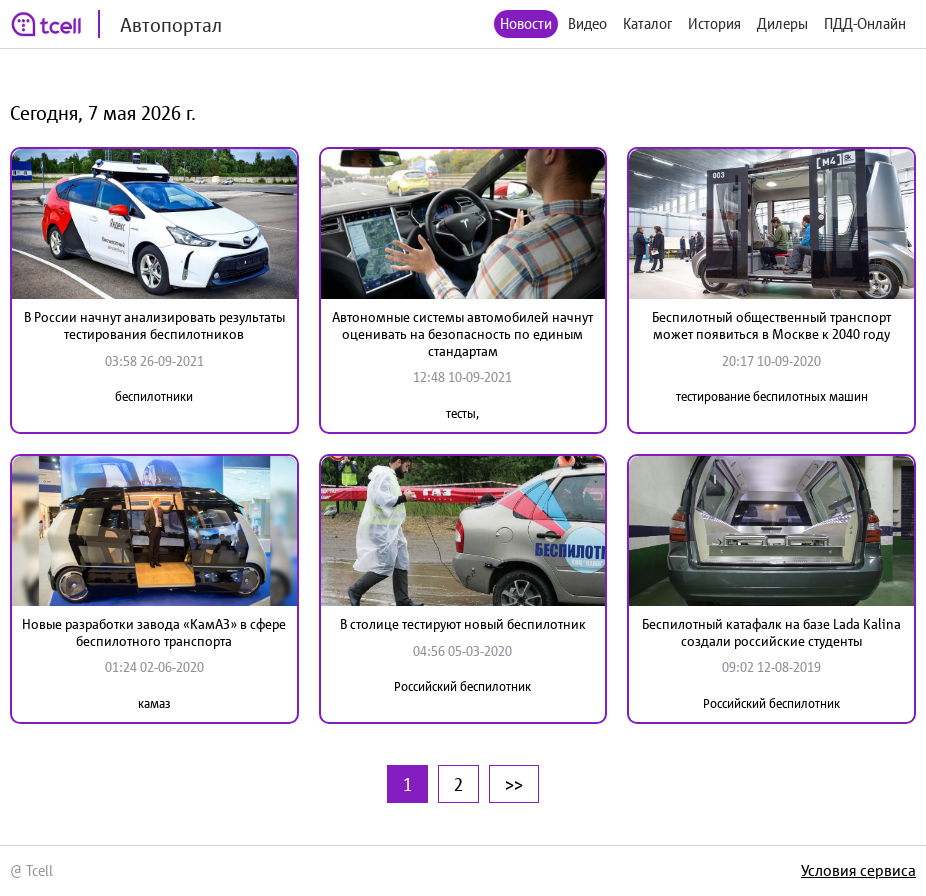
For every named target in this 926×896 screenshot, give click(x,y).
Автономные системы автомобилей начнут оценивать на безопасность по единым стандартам (462, 334)
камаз (154, 703)
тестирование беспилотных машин (772, 396)
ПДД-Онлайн (865, 23)
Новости (526, 23)
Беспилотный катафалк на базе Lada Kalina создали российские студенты (771, 632)
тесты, (462, 413)
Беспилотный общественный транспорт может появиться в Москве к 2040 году (771, 325)
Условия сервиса (858, 870)
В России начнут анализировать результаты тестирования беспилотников (154, 325)
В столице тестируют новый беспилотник (463, 624)
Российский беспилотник (462, 686)
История (714, 23)
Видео (587, 23)
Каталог (647, 23)
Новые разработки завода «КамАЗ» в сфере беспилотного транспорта (154, 632)
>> (514, 784)
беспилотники (154, 396)
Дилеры (782, 23)
